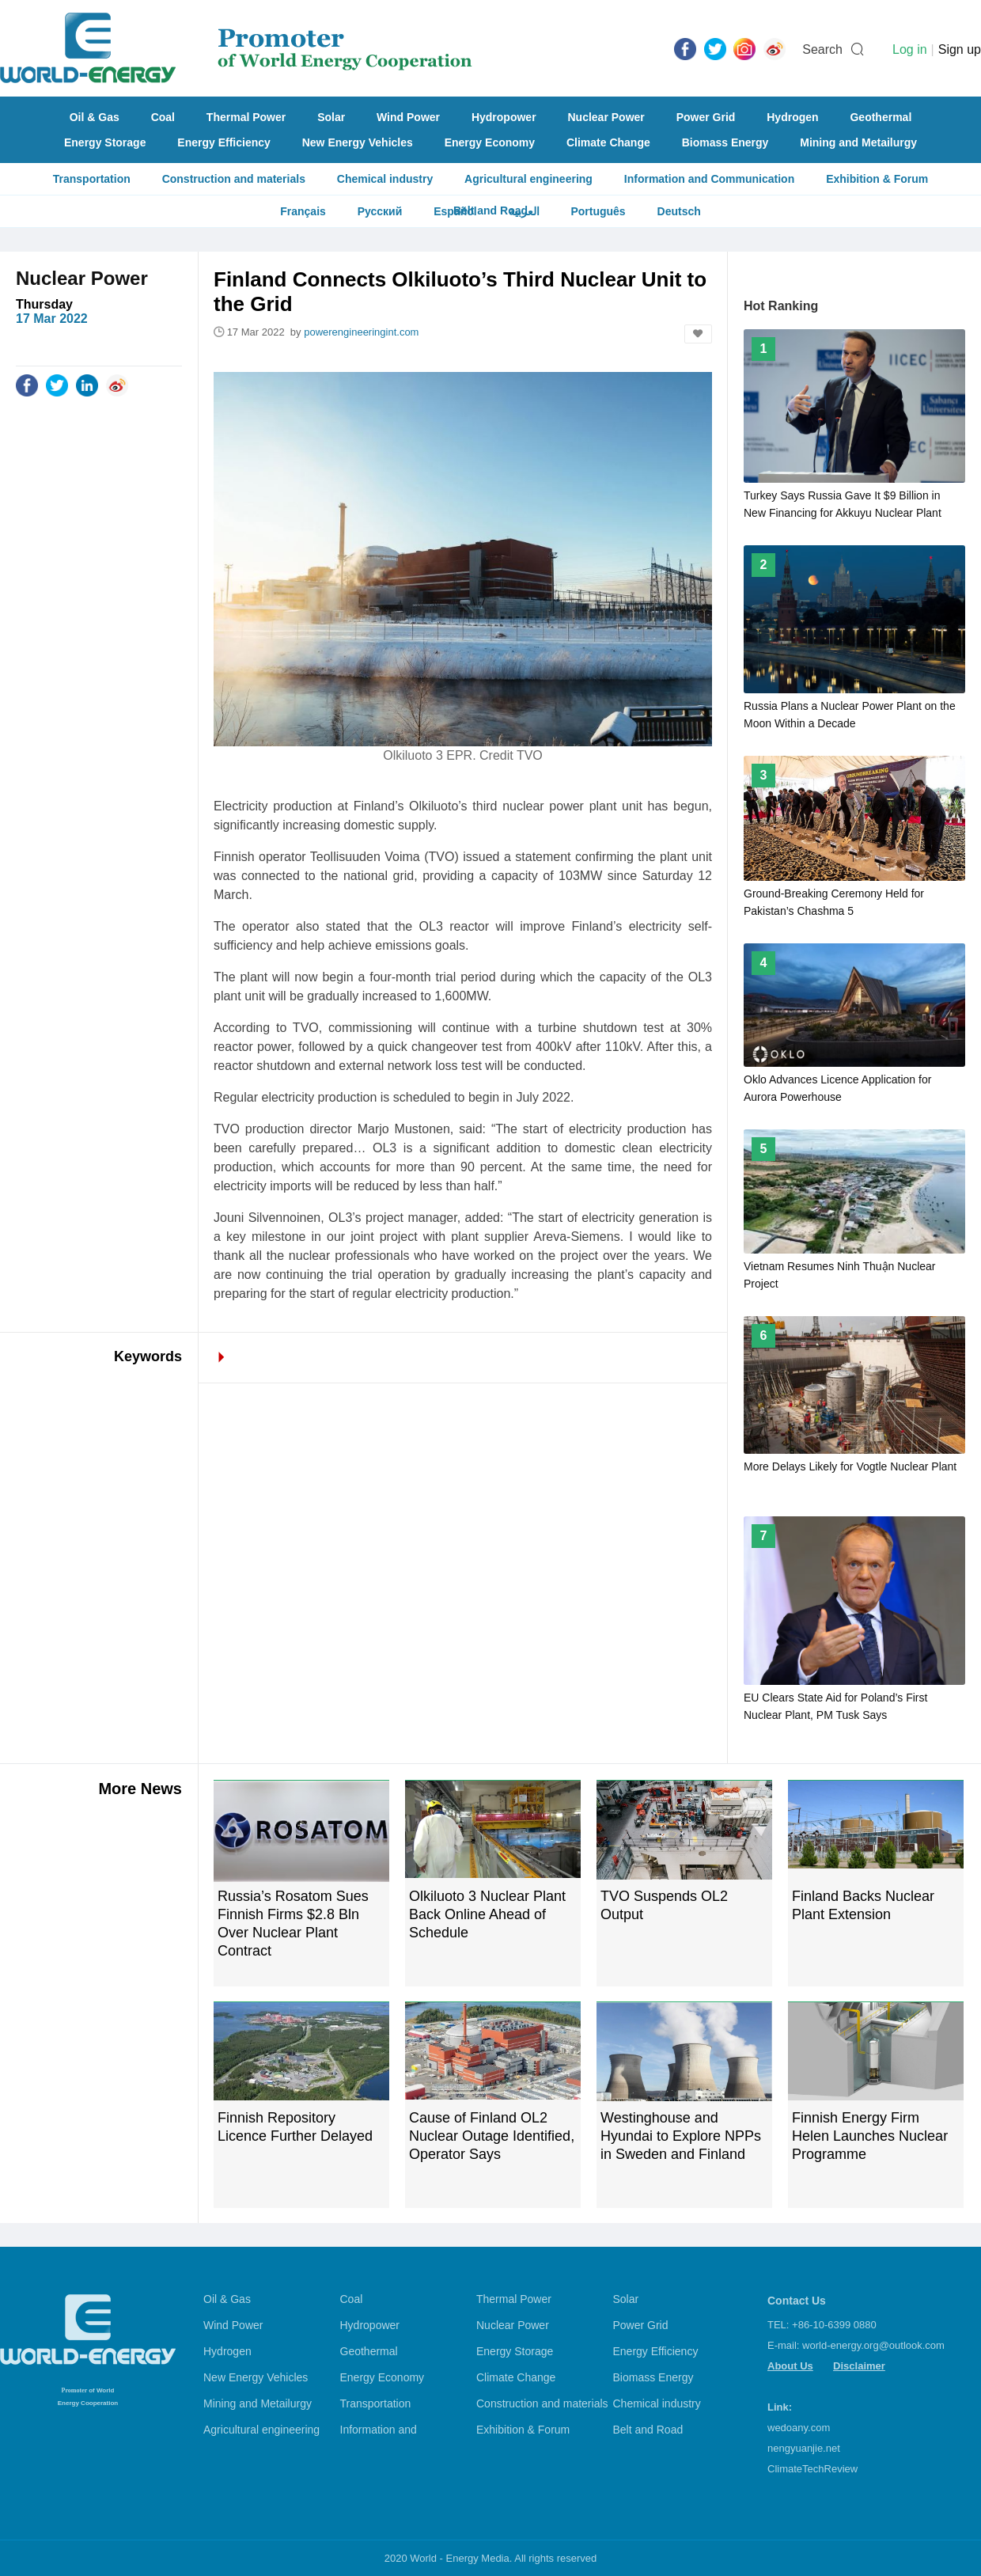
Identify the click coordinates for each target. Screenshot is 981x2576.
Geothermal (880, 117)
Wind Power (408, 117)
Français (303, 211)
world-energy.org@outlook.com (873, 2345)
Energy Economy (490, 142)
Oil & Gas (94, 117)
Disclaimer (859, 2366)
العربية (524, 211)
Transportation (92, 179)
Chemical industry (385, 179)
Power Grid (706, 117)
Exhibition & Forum (877, 179)
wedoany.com (798, 2428)
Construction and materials (233, 179)
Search (822, 49)
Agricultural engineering (528, 179)
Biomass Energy (725, 142)
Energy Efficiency (224, 142)
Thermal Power (246, 117)
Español (455, 211)
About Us (790, 2366)
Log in (909, 49)
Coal (163, 117)
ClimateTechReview (812, 2469)
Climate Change (608, 142)
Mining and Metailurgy (858, 142)
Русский (380, 211)
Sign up (959, 49)
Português (597, 211)
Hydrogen (792, 117)
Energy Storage (105, 142)
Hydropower (504, 117)
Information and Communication (709, 179)
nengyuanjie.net (803, 2448)
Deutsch (679, 211)
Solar (331, 117)
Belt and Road (648, 2429)
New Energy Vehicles (357, 142)
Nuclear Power (606, 117)
